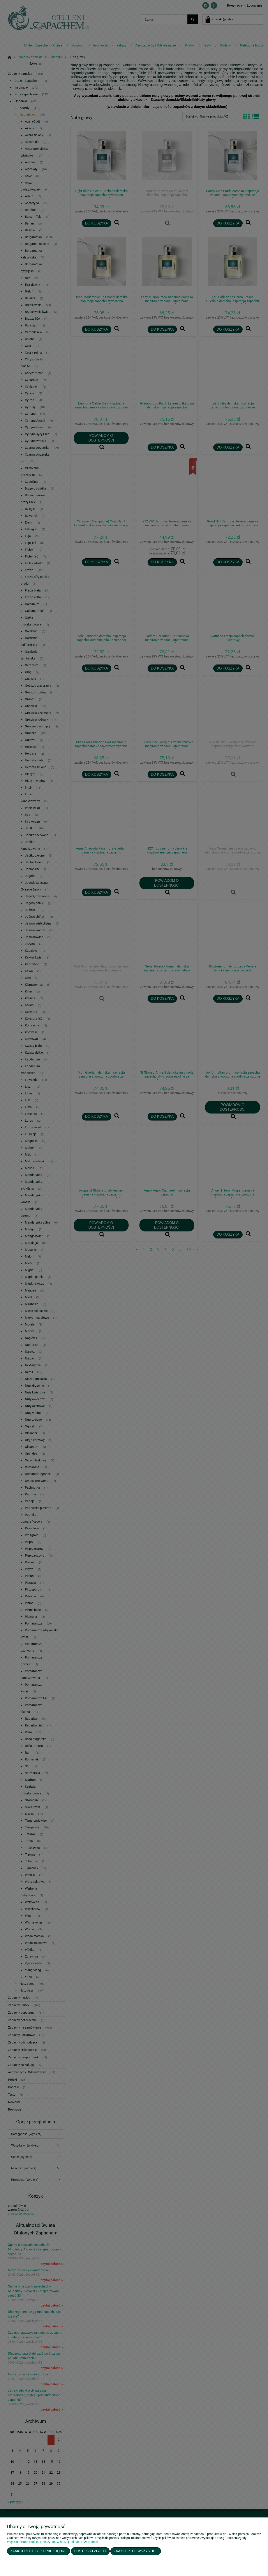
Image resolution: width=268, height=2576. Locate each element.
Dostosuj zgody (90, 2551)
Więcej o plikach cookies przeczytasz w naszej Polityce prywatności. (53, 2542)
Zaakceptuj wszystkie (136, 2551)
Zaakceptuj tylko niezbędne (38, 2551)
